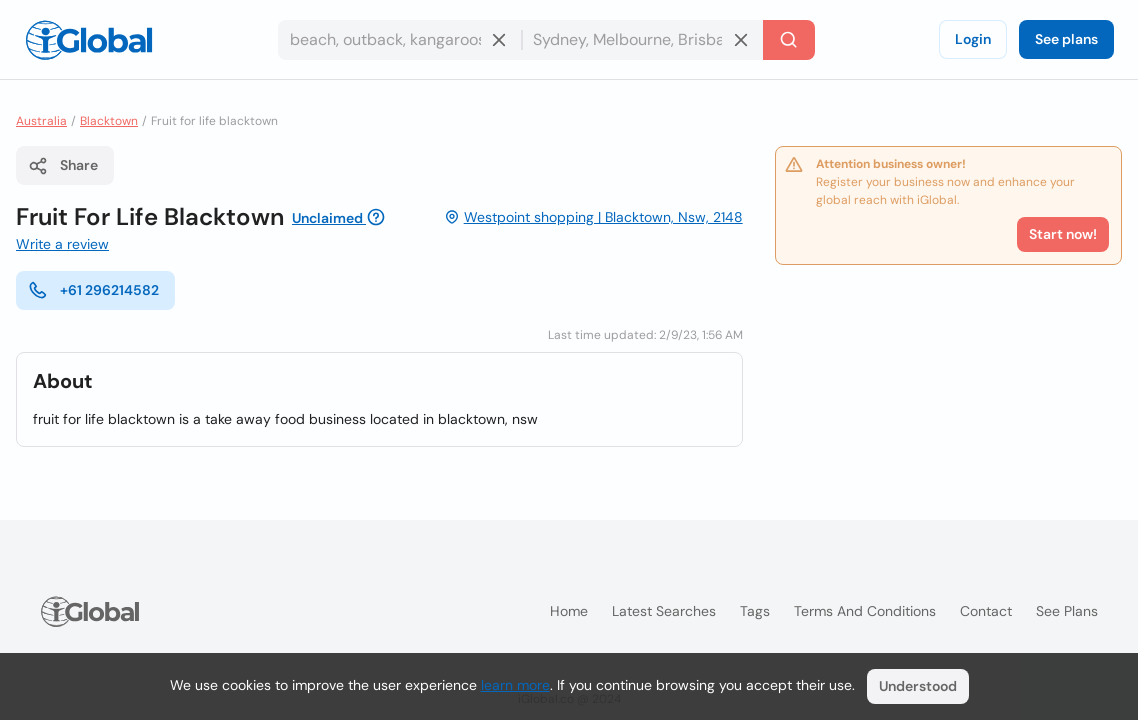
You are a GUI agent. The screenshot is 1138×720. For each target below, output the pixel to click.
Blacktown (109, 121)
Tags (755, 611)
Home (569, 611)
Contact (986, 611)
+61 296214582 (93, 290)
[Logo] (89, 40)
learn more (515, 685)
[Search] (789, 40)
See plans (1066, 39)
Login (973, 39)
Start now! (1063, 234)
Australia (41, 121)
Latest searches (664, 611)
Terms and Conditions (865, 611)
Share (63, 166)
